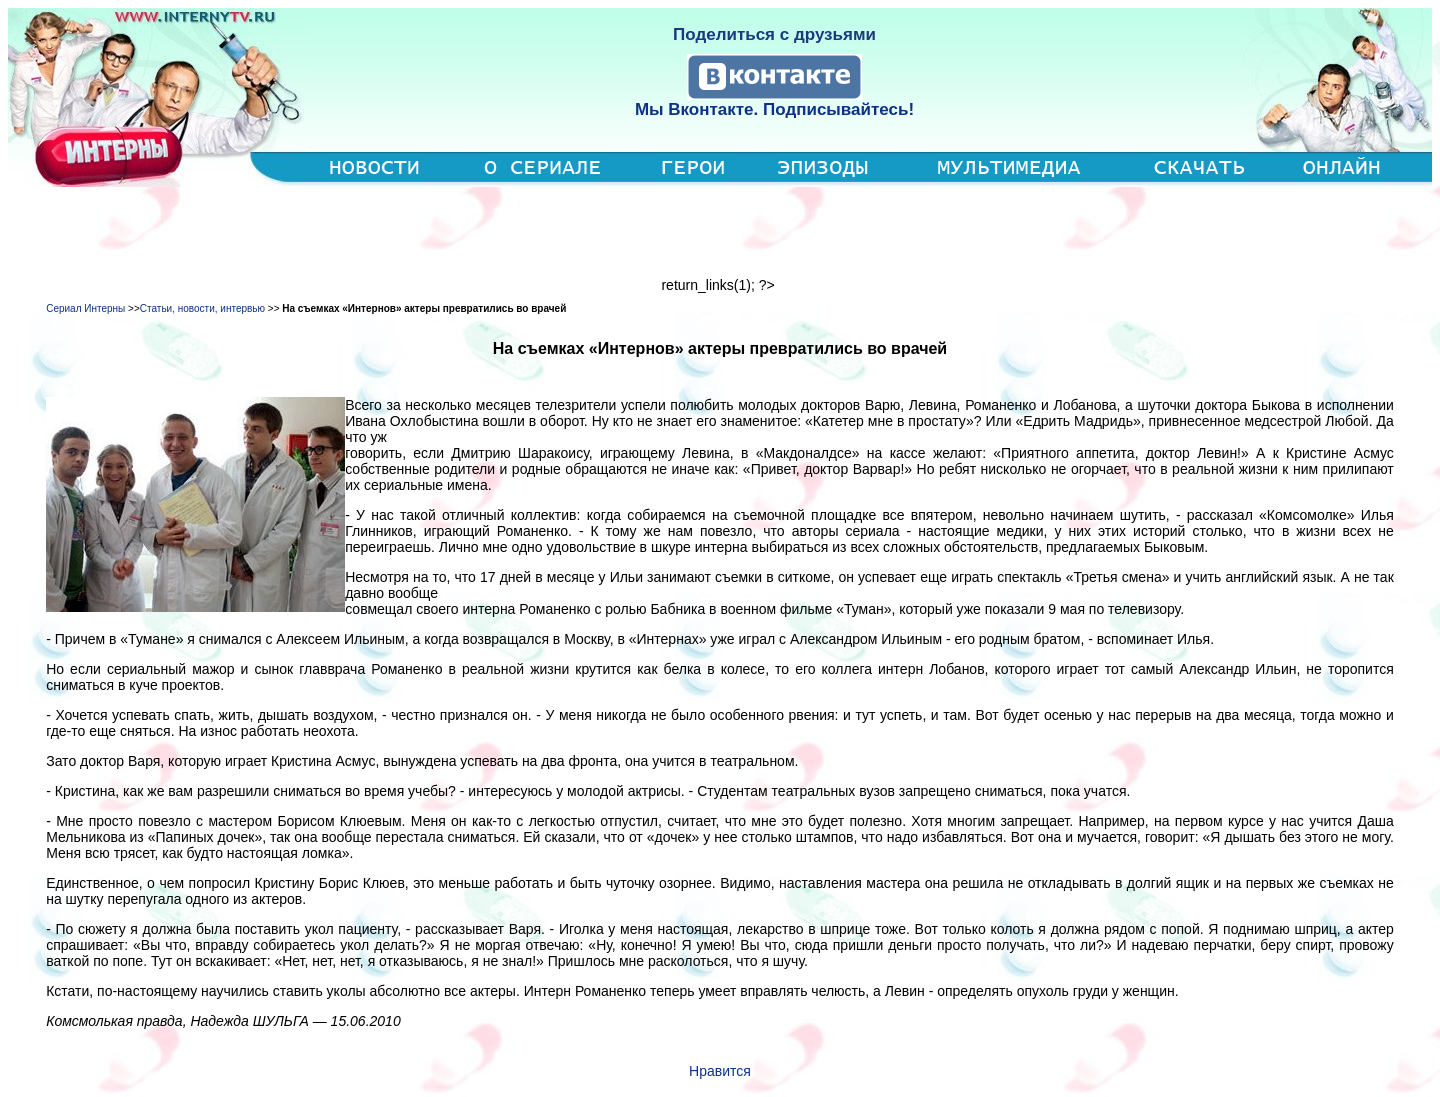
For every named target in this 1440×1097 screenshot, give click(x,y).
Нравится (720, 1071)
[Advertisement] (720, 232)
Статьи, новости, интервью (202, 308)
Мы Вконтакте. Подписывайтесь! (774, 109)
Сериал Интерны (85, 308)
